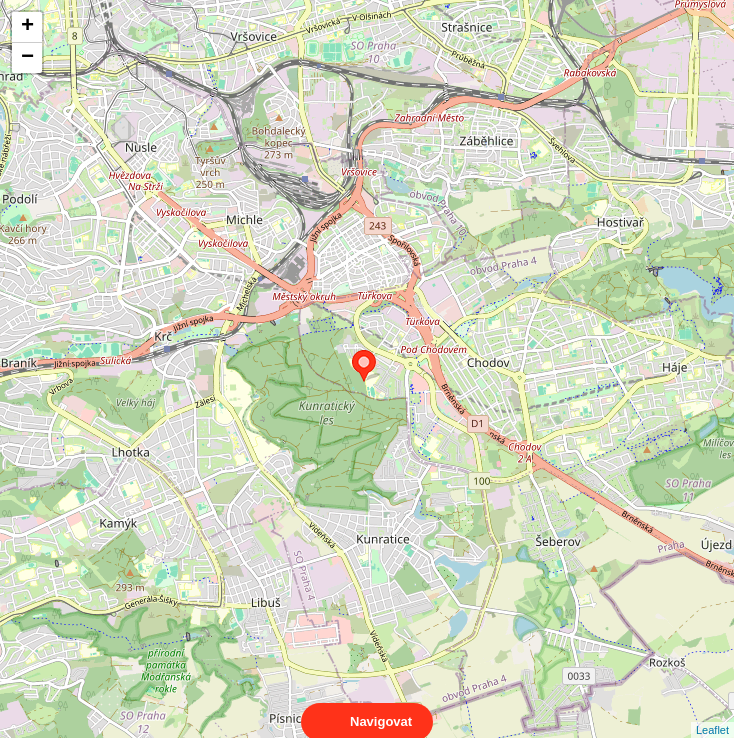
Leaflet (712, 712)
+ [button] (27, 27)
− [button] (27, 58)
